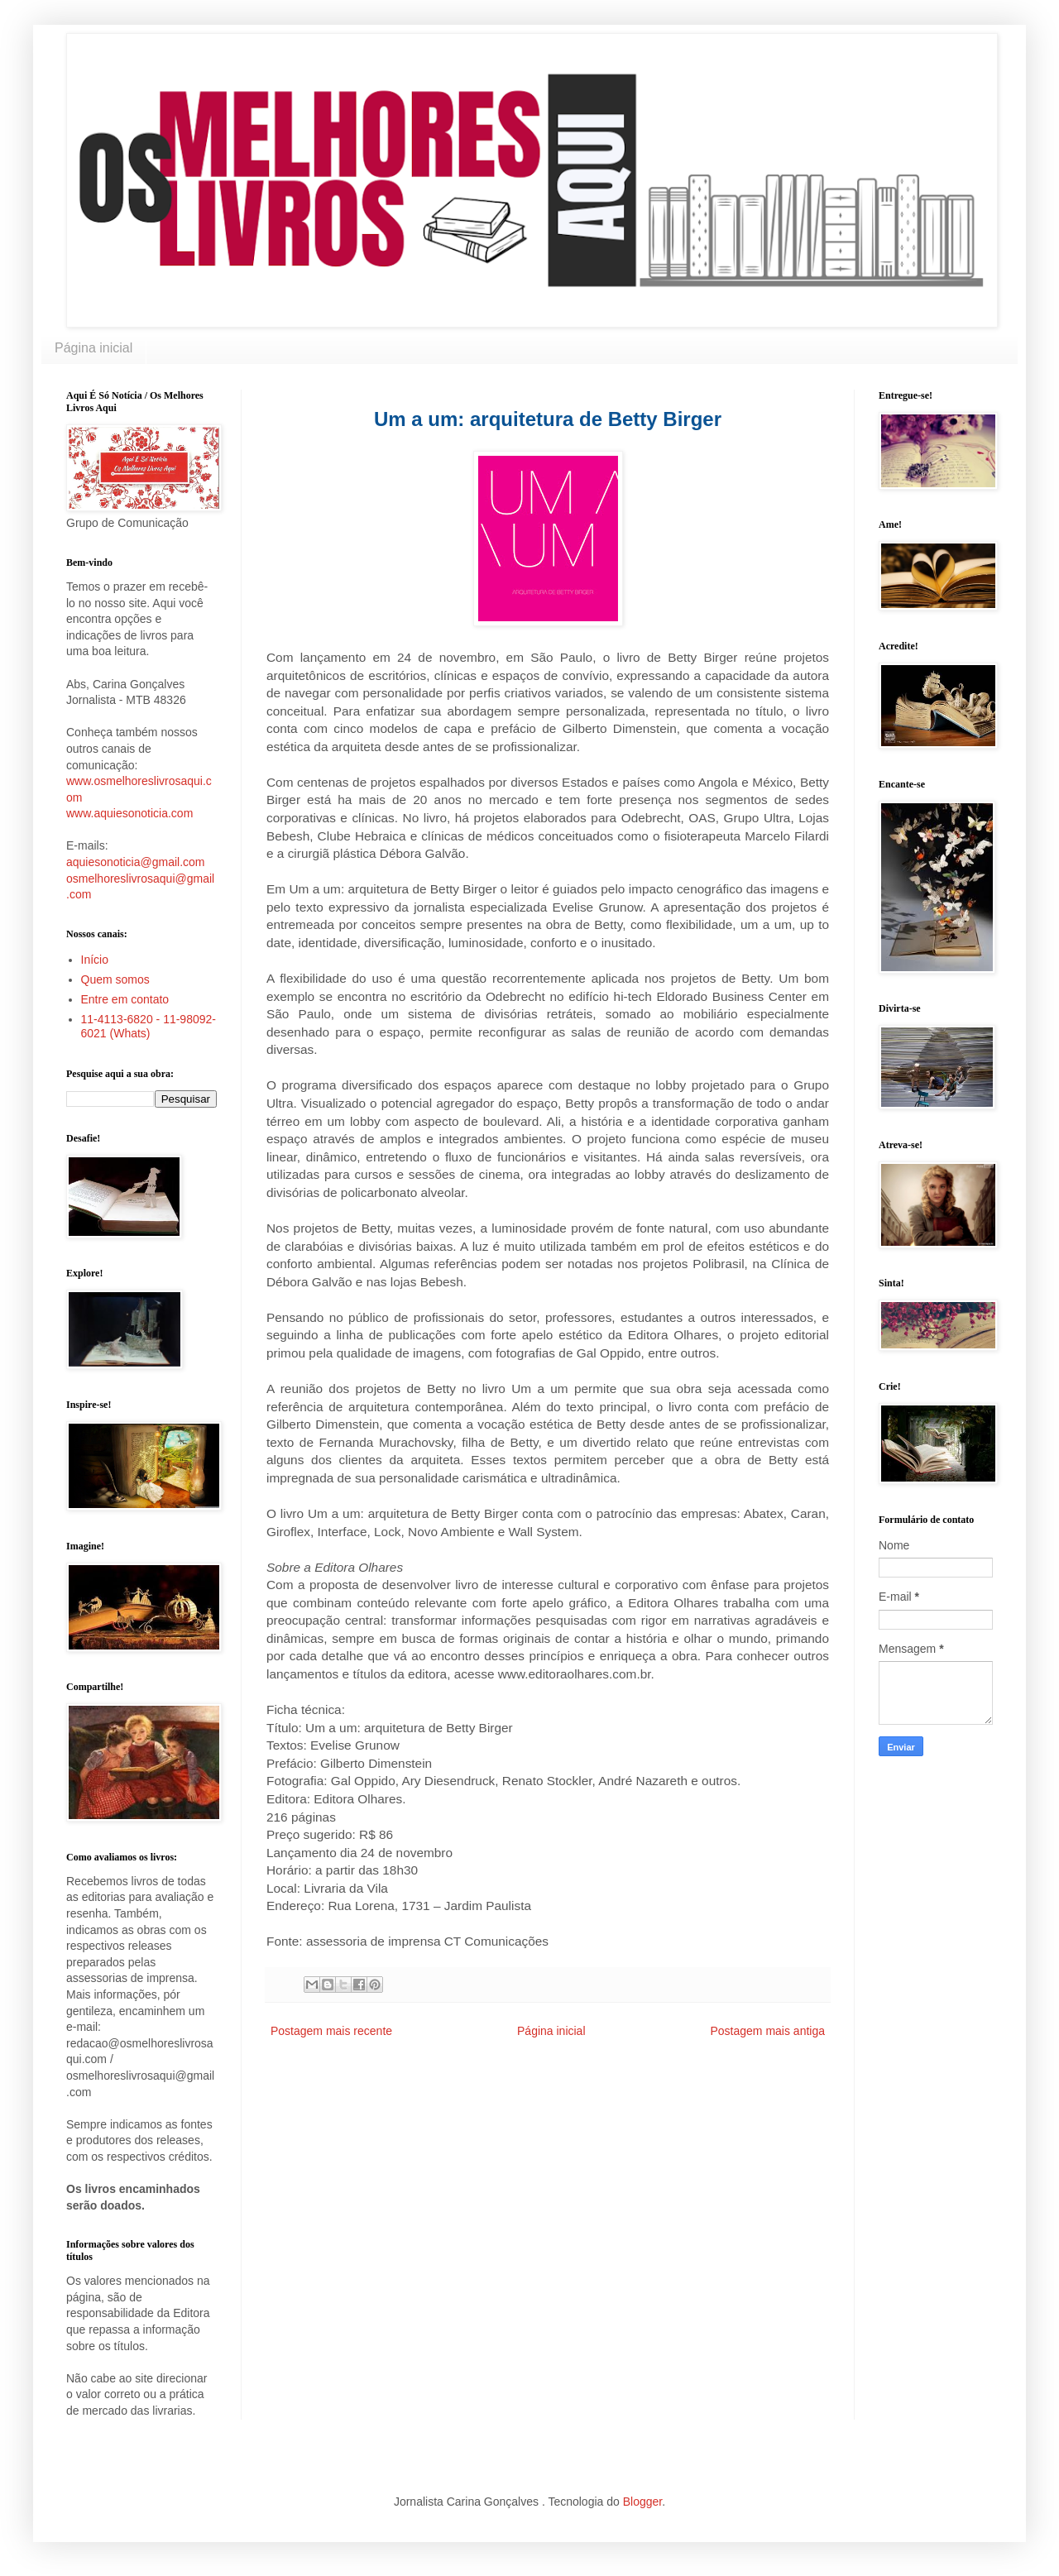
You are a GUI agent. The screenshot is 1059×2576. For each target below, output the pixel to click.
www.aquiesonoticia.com (129, 813)
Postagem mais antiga (767, 2030)
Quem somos (115, 979)
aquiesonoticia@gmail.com (135, 862)
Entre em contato (125, 999)
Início (94, 959)
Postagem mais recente (331, 2030)
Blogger (642, 2501)
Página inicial (93, 348)
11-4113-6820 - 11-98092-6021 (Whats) (148, 1026)
